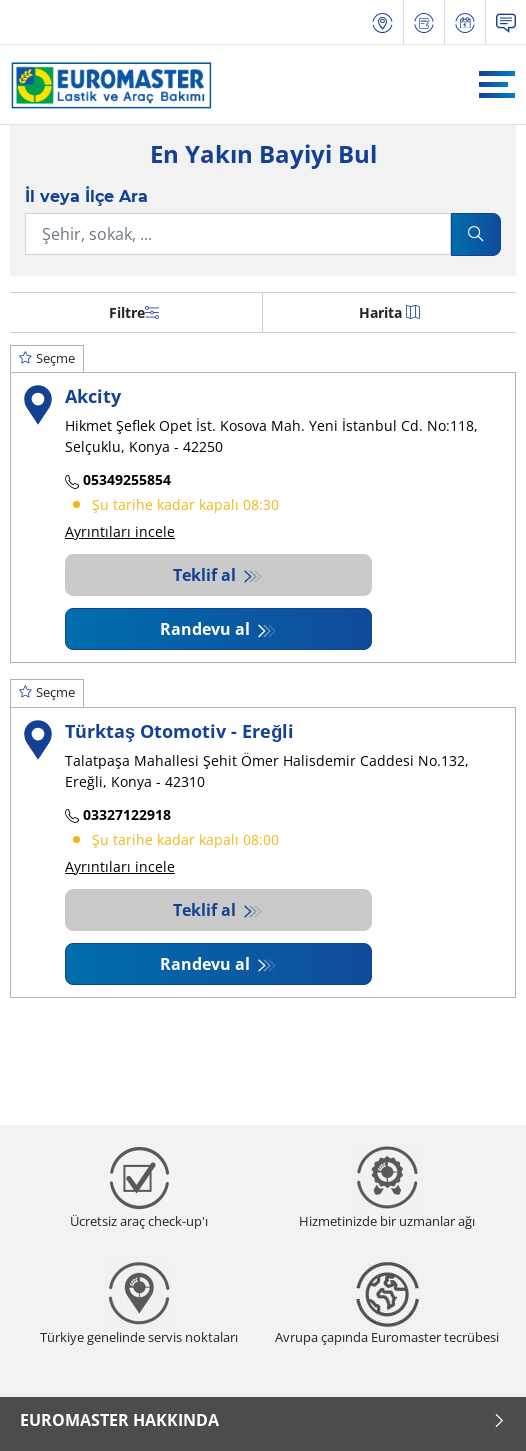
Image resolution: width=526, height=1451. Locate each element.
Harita (389, 312)
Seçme (47, 358)
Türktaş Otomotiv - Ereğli (179, 730)
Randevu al (207, 629)
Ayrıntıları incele (120, 531)
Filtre (134, 312)
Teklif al (206, 575)
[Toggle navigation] (497, 84)
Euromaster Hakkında (263, 1420)
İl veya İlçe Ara (86, 196)
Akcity (93, 395)
